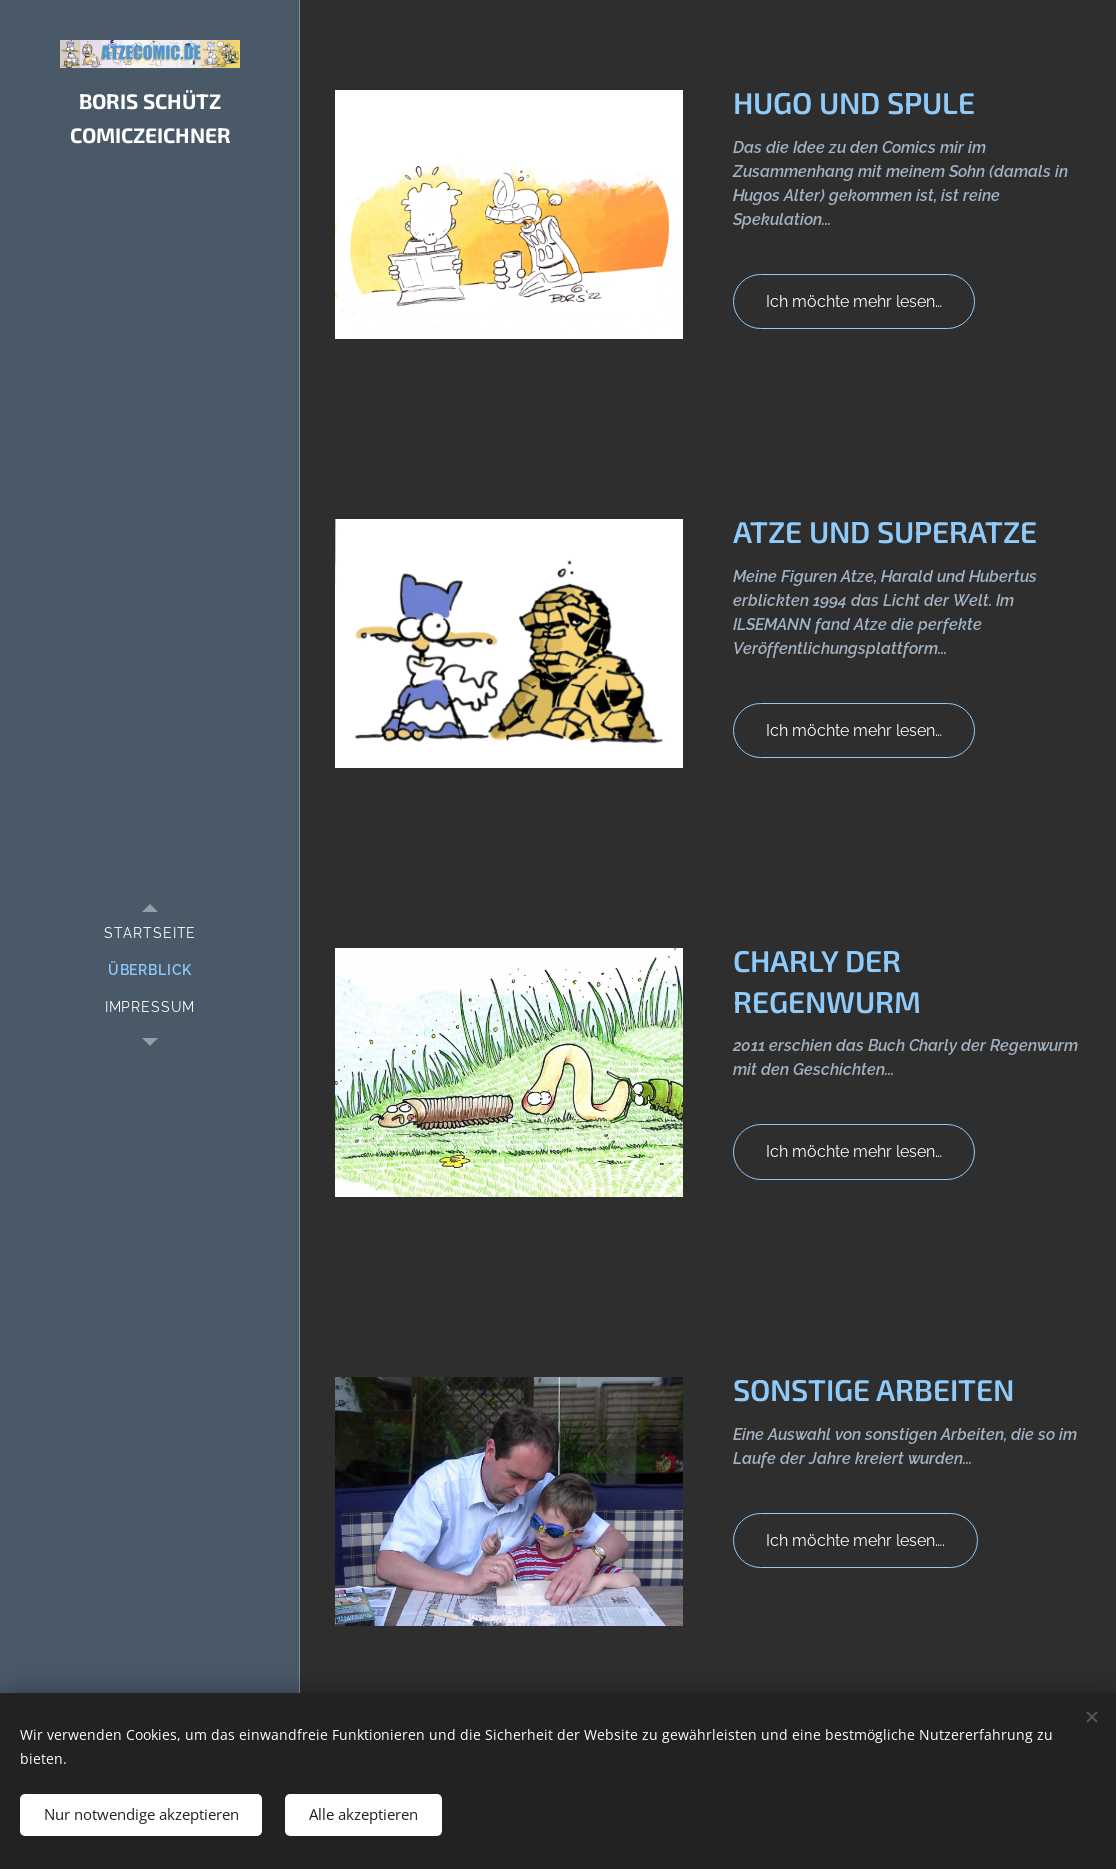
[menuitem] (150, 933)
